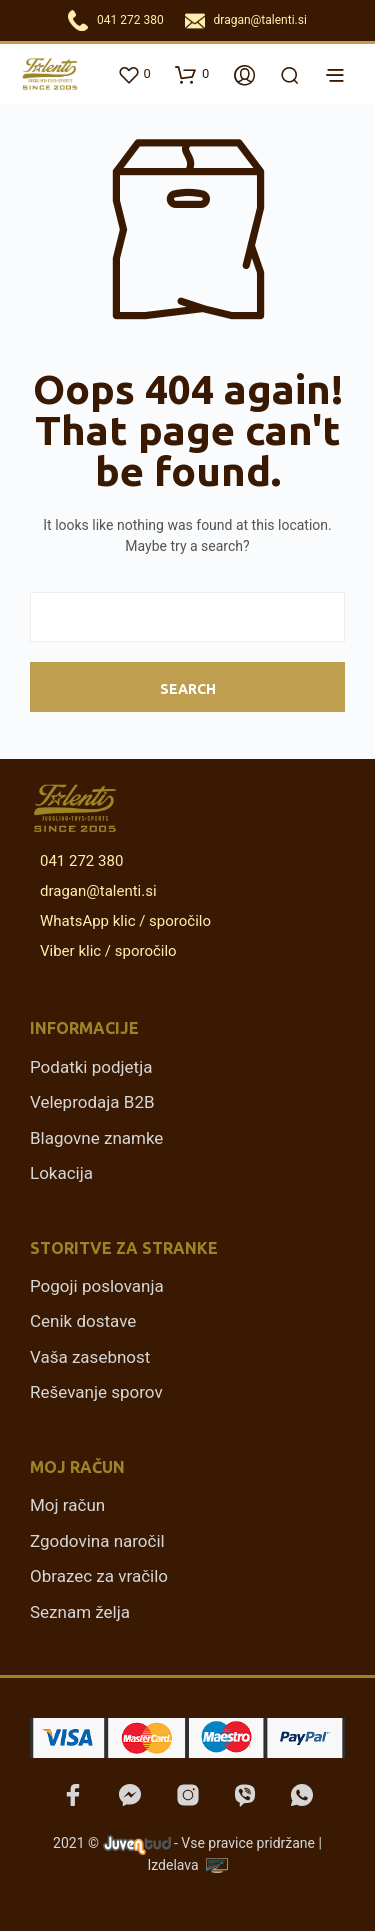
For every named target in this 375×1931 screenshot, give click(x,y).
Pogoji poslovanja (97, 1286)
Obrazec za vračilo (99, 1576)
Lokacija (61, 1173)
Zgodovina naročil (97, 1541)
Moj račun (67, 1505)
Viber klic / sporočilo (105, 951)
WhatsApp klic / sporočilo (122, 921)
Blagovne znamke (96, 1138)
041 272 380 (130, 20)
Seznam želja (80, 1612)
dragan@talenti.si (260, 20)
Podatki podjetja (91, 1067)
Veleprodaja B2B (92, 1102)
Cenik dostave (83, 1321)
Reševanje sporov (96, 1392)
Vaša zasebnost (90, 1357)
